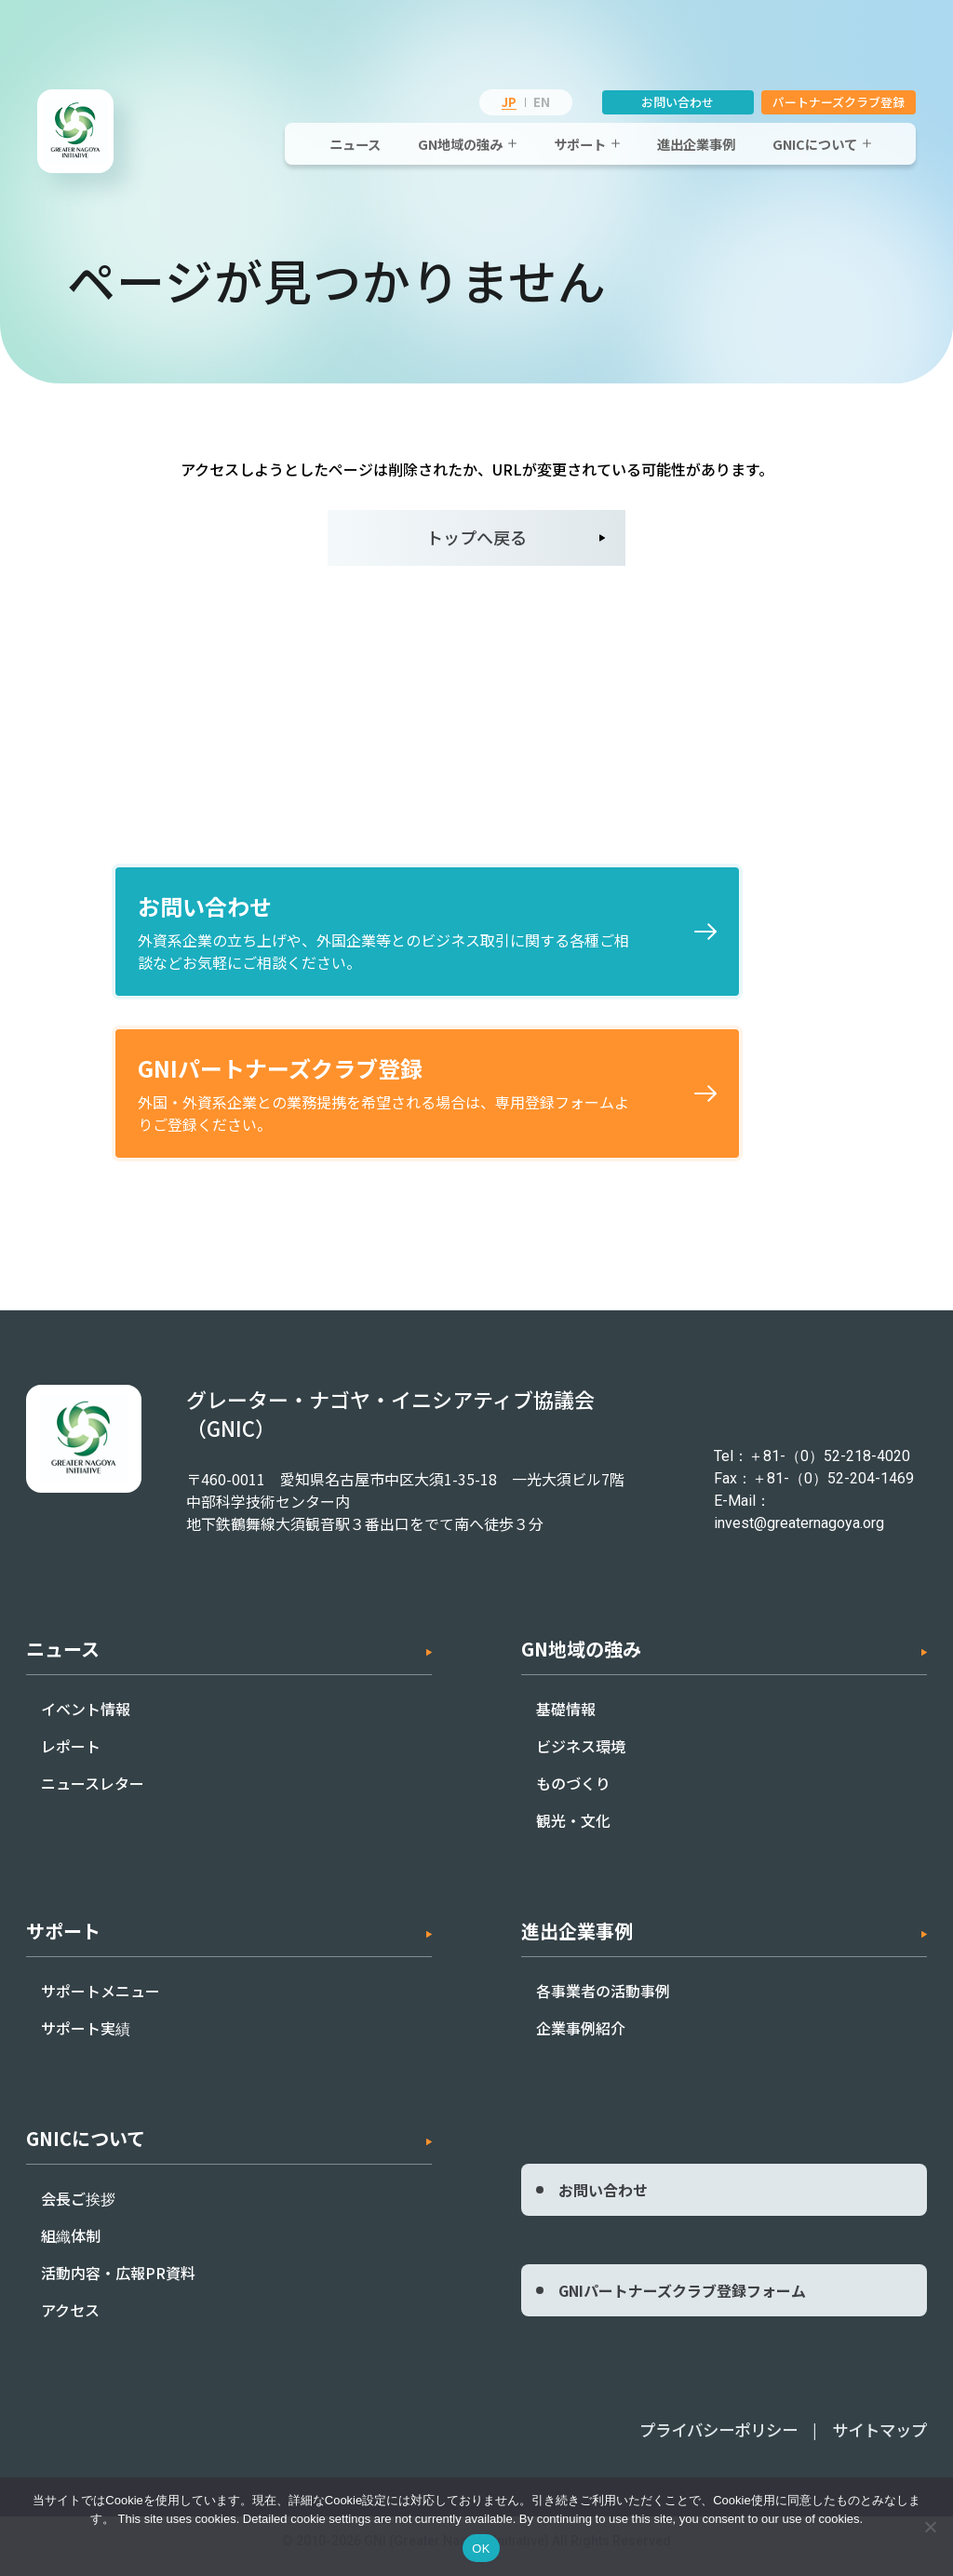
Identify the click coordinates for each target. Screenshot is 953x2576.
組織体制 (71, 2246)
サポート (580, 144)
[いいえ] (929, 2526)
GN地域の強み (460, 144)
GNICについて (814, 144)
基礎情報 (566, 1720)
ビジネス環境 (580, 1757)
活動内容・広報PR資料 (118, 2284)
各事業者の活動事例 (603, 2002)
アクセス (70, 2321)
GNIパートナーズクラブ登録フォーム (682, 2301)
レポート (71, 1757)
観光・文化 (573, 1831)
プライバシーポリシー (728, 2440)
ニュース (355, 144)
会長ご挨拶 (78, 2209)
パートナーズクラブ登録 (838, 102)
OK (481, 2549)
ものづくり (573, 1794)
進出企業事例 (696, 144)
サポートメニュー (100, 2002)
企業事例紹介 (580, 2039)
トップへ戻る (476, 537)
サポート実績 (85, 2039)
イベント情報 (85, 1720)
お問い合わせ (678, 102)
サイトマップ (882, 2440)
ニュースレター (92, 1794)
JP (509, 102)
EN (541, 102)
